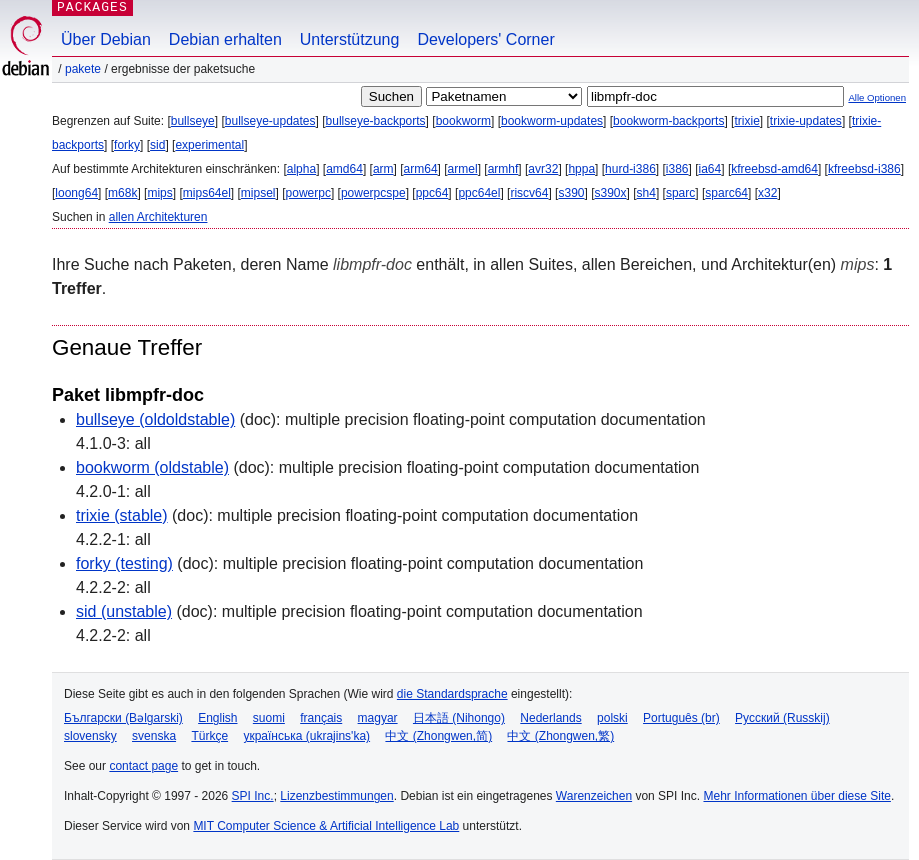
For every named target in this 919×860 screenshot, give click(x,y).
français (321, 718)
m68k (122, 193)
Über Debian (106, 39)
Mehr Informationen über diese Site (796, 796)
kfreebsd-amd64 (774, 169)
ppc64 (432, 193)
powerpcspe (373, 193)
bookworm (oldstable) (152, 467)
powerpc (308, 193)
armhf (503, 169)
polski (612, 718)
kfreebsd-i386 (864, 169)
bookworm (463, 121)
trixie (746, 121)
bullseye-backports (376, 121)
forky (127, 145)
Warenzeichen (594, 796)
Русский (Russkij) (782, 718)
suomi (269, 718)
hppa (581, 169)
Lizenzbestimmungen (336, 796)
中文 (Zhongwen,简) (438, 736)
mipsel (258, 193)
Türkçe (209, 736)
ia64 (710, 169)
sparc (680, 193)
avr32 (543, 169)
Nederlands (550, 718)
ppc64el (479, 193)
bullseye (193, 121)
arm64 (421, 169)
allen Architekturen (158, 217)
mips (159, 193)
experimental (209, 145)
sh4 (646, 193)
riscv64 (529, 193)
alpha (301, 169)
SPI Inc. (253, 796)
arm (383, 169)
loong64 (76, 193)
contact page (143, 766)
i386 (677, 169)
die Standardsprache (452, 694)
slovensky (90, 736)
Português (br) (681, 718)
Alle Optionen (877, 97)
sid (157, 145)
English (217, 718)
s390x (611, 193)
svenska (154, 736)
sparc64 (726, 193)
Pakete (83, 69)
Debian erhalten (225, 39)
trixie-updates (806, 121)
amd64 (344, 169)
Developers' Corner (485, 39)
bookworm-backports (668, 121)
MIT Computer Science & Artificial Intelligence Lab (326, 826)
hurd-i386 (630, 169)
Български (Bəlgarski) (123, 718)
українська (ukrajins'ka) (306, 736)
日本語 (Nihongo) (459, 718)
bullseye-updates (270, 121)
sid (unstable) (124, 611)
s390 (571, 193)
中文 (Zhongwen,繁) (560, 736)
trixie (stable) (122, 515)
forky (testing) (124, 563)
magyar (378, 718)
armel (463, 169)
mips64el (207, 193)
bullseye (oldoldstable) (155, 419)
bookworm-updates (552, 121)
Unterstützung (350, 39)
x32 (767, 193)
